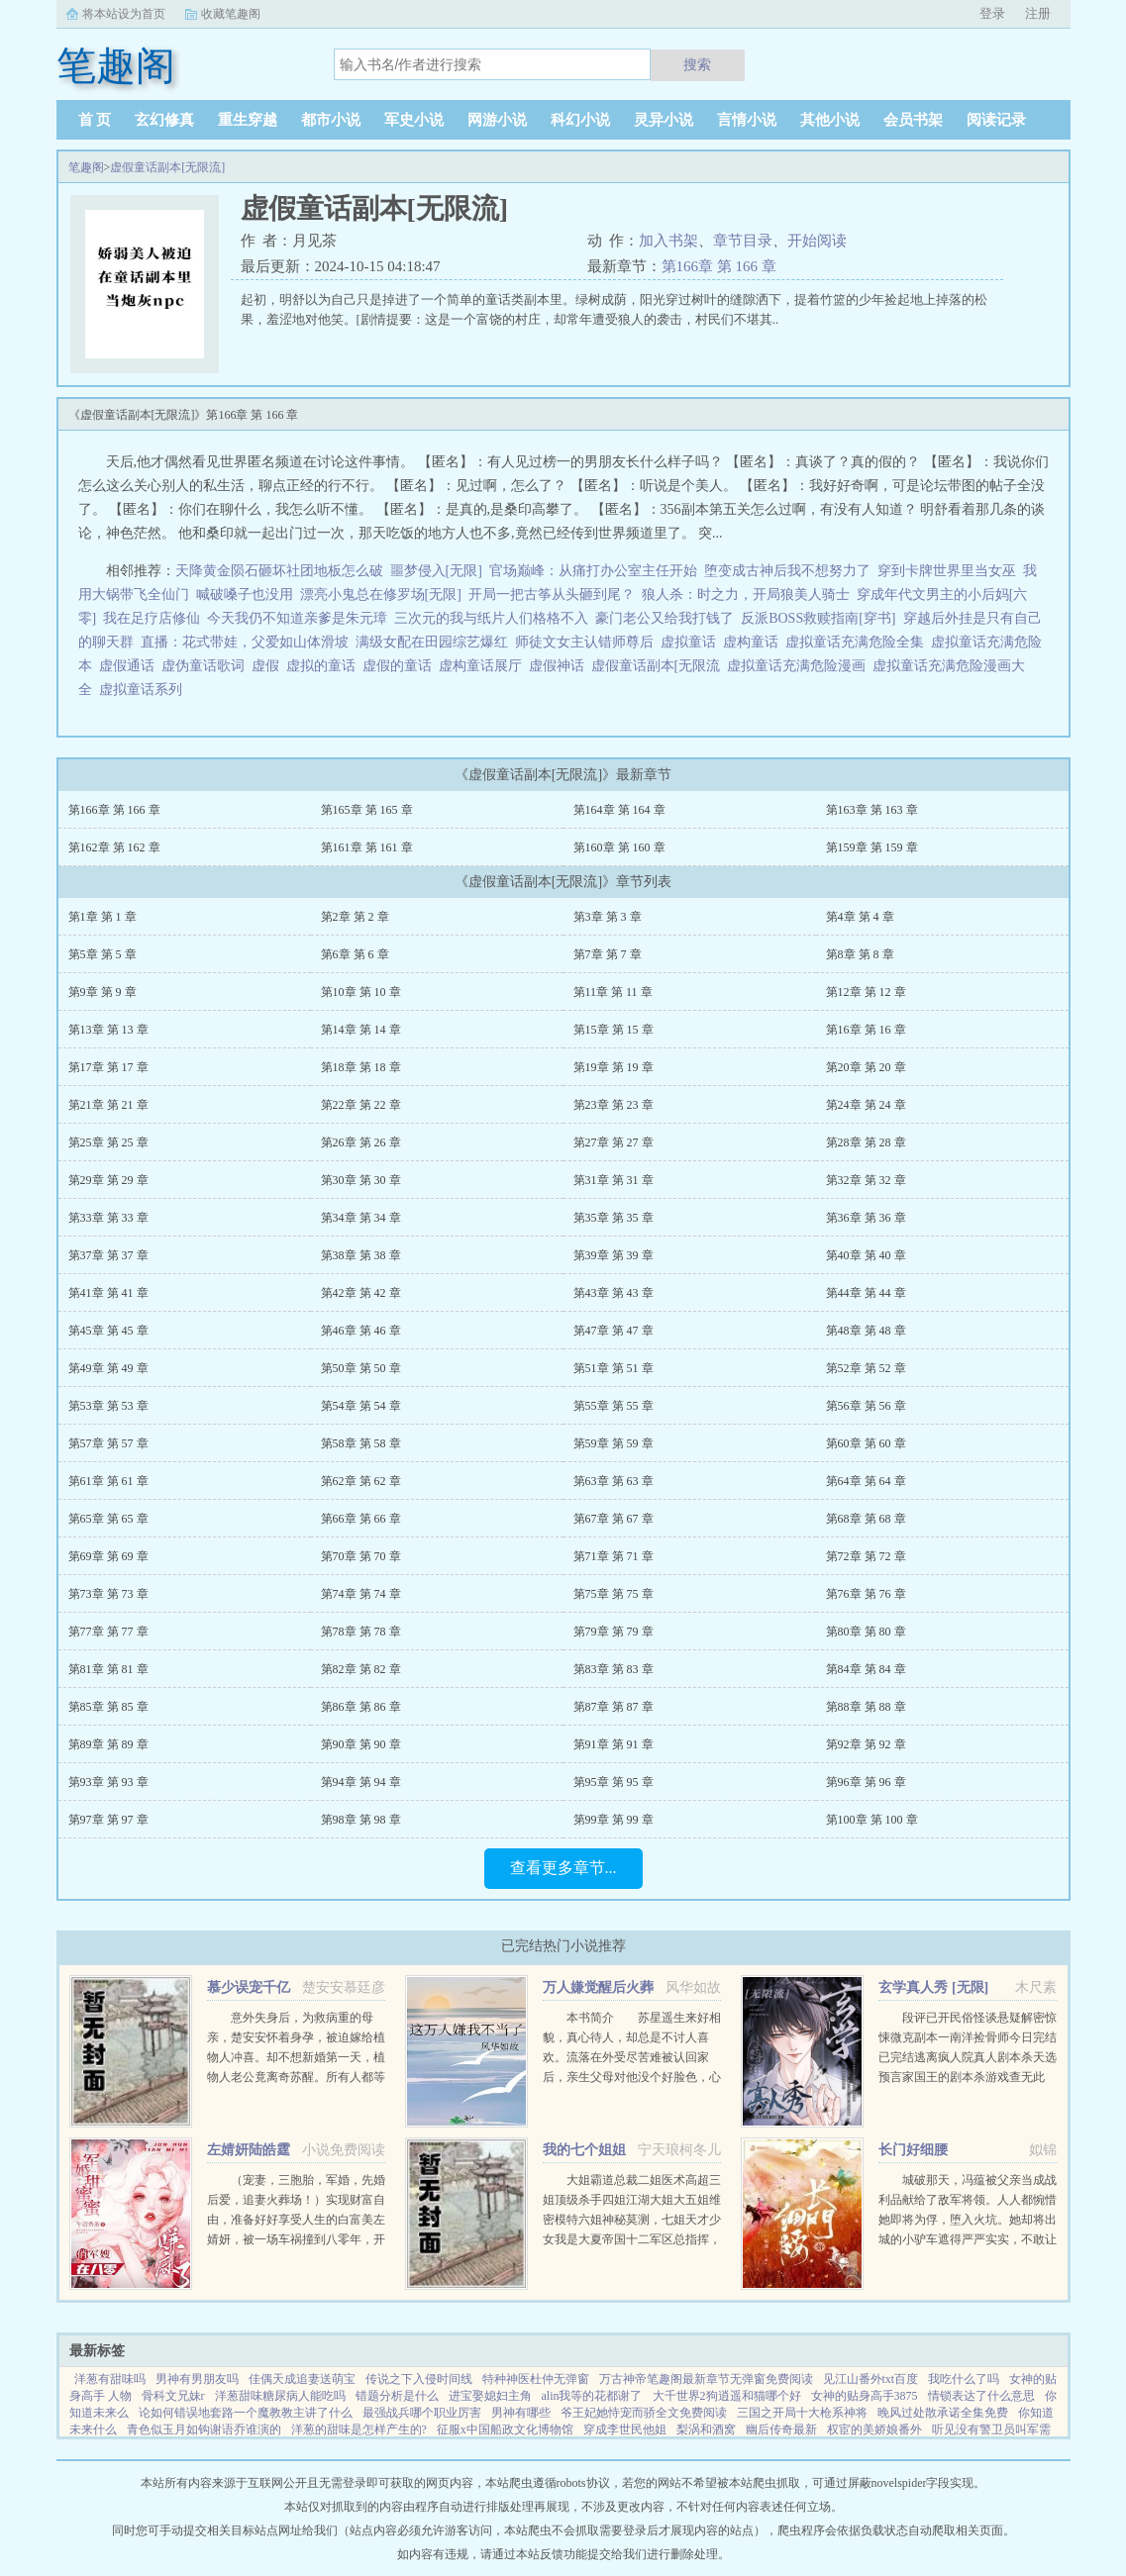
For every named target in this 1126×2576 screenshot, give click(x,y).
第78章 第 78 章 (361, 1631)
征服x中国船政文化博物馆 (505, 2429)
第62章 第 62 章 (361, 1481)
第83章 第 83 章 (613, 1669)
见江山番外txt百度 (871, 2379)
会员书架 (913, 120)
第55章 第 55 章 (613, 1406)
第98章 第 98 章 (361, 1820)
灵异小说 (663, 120)
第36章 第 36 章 (866, 1218)
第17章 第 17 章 (108, 1067)
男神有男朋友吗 (197, 2379)
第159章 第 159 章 (872, 847)
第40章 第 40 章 (866, 1255)
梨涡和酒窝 (706, 2429)
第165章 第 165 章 (367, 810)
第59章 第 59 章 (613, 1443)
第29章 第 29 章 (108, 1180)
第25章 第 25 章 (108, 1142)
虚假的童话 (400, 665)
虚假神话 (560, 665)
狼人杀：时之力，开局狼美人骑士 (746, 594)
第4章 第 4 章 (860, 917)
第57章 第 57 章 (108, 1443)
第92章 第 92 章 (866, 1744)
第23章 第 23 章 (613, 1105)
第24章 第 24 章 (866, 1105)
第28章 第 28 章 (866, 1142)
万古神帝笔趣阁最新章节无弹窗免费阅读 (706, 2379)
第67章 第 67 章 (613, 1519)
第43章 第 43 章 (613, 1293)
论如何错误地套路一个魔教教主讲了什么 (246, 2413)
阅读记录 (996, 120)
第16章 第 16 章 (866, 1030)
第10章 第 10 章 (361, 992)
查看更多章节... (563, 1867)
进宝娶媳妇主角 (490, 2396)
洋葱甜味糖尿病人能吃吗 (280, 2396)
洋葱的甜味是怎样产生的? (359, 2429)
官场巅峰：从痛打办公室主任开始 (593, 570)
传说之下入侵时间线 (418, 2379)
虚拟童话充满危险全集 (858, 642)
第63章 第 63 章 (613, 1481)
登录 (992, 13)
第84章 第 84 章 (866, 1669)
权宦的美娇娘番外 (874, 2429)
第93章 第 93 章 (108, 1782)
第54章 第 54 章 (361, 1406)
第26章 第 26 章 (361, 1142)
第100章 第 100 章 (872, 1820)
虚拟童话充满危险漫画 (799, 665)
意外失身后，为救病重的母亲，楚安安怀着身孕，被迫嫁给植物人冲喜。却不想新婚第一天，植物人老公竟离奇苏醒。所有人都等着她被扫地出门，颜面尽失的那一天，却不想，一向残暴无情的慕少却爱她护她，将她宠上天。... (296, 2077)
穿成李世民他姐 (624, 2429)
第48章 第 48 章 (866, 1331)
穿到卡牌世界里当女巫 (946, 570)
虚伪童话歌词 (206, 665)
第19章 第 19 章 (613, 1067)
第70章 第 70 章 (361, 1556)
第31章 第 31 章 (613, 1180)
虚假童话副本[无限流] (167, 167)
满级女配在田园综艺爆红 (432, 642)
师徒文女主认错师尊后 (584, 642)
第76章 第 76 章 (866, 1594)
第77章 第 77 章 (108, 1631)
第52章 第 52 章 (866, 1368)
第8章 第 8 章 (860, 954)
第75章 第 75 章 (613, 1594)
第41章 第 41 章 (108, 1293)
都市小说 (330, 120)
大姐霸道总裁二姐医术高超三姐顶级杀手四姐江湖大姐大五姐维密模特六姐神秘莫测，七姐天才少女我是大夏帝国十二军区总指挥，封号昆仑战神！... (632, 2219)
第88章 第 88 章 (866, 1707)
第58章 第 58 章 (361, 1443)
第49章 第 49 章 (108, 1368)
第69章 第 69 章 (108, 1556)
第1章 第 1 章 (102, 917)
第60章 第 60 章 (866, 1443)
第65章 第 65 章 (108, 1519)
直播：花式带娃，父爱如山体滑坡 (245, 642)
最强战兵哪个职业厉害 (421, 2413)
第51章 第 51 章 (613, 1368)
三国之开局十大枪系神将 (802, 2413)
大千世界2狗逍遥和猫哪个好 (727, 2396)
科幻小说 (580, 120)
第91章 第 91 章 (613, 1744)
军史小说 (414, 120)
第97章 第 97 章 (108, 1820)
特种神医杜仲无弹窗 (535, 2379)
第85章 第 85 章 (108, 1707)
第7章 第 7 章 (607, 954)
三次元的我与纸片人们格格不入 (491, 618)
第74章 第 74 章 (361, 1594)
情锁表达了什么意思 (981, 2396)
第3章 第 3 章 (607, 917)
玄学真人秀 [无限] (933, 1987)
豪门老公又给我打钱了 (664, 618)
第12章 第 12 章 (866, 992)
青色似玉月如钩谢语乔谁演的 (204, 2429)
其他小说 (830, 120)
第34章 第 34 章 (361, 1218)
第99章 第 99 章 (613, 1820)
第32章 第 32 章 (866, 1180)
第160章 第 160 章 (619, 847)
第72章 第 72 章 (866, 1556)
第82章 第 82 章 (361, 1669)
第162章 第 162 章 (114, 847)
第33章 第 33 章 (108, 1218)
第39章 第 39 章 (613, 1255)
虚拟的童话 (324, 665)
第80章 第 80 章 (866, 1631)
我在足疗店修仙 (151, 618)
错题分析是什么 (397, 2396)
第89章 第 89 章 (108, 1744)
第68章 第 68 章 (866, 1519)
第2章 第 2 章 (355, 917)
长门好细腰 (913, 2149)
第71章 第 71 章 (613, 1556)
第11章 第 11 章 (613, 992)
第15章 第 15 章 (613, 1030)
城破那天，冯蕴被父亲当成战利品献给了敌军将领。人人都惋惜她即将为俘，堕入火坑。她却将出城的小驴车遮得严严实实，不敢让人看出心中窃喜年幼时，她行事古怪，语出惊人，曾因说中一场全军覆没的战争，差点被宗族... (967, 2239)
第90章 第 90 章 (361, 1744)
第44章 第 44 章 (866, 1293)
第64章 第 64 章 (866, 1481)
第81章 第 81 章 (108, 1669)
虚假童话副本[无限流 (659, 665)
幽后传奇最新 (781, 2429)
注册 (1038, 13)
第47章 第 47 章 (613, 1331)
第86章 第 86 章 (361, 1707)
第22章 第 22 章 (361, 1105)
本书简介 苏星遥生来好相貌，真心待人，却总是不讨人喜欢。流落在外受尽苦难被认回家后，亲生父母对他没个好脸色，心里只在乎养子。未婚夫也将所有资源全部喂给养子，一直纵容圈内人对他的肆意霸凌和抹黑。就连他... (632, 2077)
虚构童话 (754, 642)
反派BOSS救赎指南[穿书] (818, 618)
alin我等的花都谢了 (592, 2396)
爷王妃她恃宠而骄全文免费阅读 (644, 2413)
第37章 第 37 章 (108, 1255)
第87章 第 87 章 (613, 1707)
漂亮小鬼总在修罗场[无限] (380, 594)
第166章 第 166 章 (719, 266)
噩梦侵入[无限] (436, 570)
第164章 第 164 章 (619, 810)
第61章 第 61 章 (108, 1481)
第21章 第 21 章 (108, 1105)
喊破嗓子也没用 (244, 594)
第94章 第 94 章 (361, 1782)
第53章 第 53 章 (108, 1406)
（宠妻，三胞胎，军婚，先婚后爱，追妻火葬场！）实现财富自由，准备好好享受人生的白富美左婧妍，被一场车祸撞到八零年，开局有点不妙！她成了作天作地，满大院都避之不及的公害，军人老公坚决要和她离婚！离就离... (296, 2239)
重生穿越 (247, 120)
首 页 (95, 120)
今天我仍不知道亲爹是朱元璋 (297, 618)
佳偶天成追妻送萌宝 (302, 2379)
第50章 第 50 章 (361, 1368)
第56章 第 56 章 (866, 1406)
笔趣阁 (86, 167)
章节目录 (742, 240)
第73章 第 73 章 (108, 1594)
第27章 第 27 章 (613, 1142)
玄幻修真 (164, 120)
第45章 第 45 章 (108, 1331)
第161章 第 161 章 (367, 847)
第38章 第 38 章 (361, 1255)
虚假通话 (130, 665)
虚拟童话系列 (144, 689)
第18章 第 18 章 (361, 1067)
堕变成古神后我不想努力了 (787, 570)
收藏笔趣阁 (230, 14)
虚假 (269, 665)
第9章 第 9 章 (102, 992)
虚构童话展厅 (484, 665)
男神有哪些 (521, 2413)
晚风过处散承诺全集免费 (942, 2413)
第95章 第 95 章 (613, 1782)
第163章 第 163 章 (872, 810)
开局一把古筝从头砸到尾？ (551, 594)
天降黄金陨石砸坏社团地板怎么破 (279, 570)
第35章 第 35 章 (613, 1218)
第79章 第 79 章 (613, 1631)
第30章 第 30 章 (361, 1180)
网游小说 (497, 120)
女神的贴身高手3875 (864, 2396)
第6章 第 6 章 (355, 954)
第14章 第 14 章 (361, 1030)
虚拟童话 (692, 642)
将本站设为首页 (123, 14)
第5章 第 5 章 (102, 954)
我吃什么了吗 (963, 2379)
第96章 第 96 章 (866, 1782)
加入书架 (668, 240)
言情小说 (746, 120)
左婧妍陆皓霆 (248, 2149)
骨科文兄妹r (173, 2396)
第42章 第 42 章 (361, 1293)
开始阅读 (817, 240)
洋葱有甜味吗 (110, 2379)
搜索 (697, 64)
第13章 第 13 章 (108, 1030)
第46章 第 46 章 (361, 1331)
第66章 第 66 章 (361, 1519)
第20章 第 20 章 (866, 1067)
